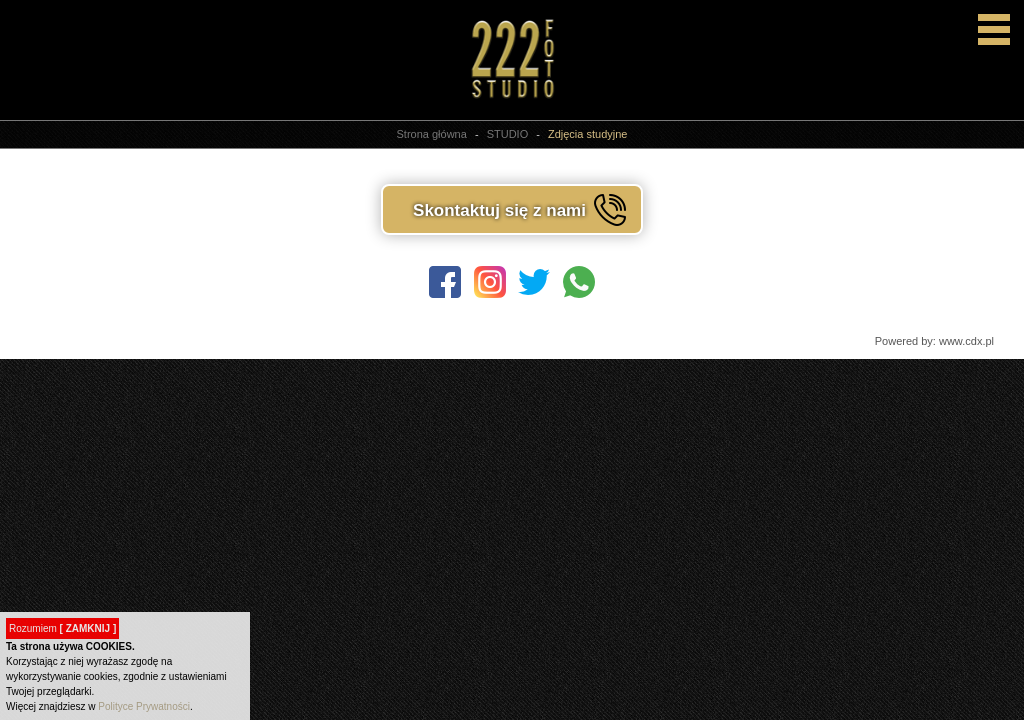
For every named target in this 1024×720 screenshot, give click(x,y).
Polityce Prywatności (144, 706)
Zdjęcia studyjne (588, 134)
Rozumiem (62, 628)
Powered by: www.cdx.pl (934, 341)
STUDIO (508, 134)
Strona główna (432, 134)
